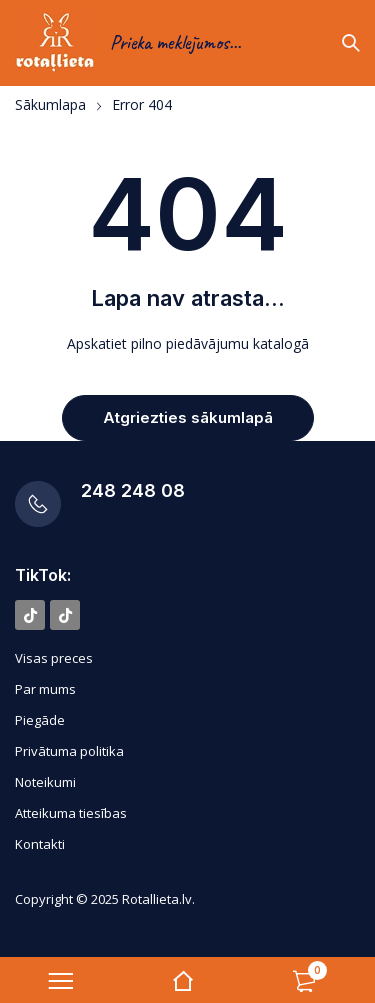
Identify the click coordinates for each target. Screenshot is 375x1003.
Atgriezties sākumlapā (188, 417)
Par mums (45, 689)
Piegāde (40, 720)
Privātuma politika (69, 751)
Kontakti (40, 844)
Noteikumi (45, 782)
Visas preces (54, 658)
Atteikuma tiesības (71, 813)
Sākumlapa (50, 105)
